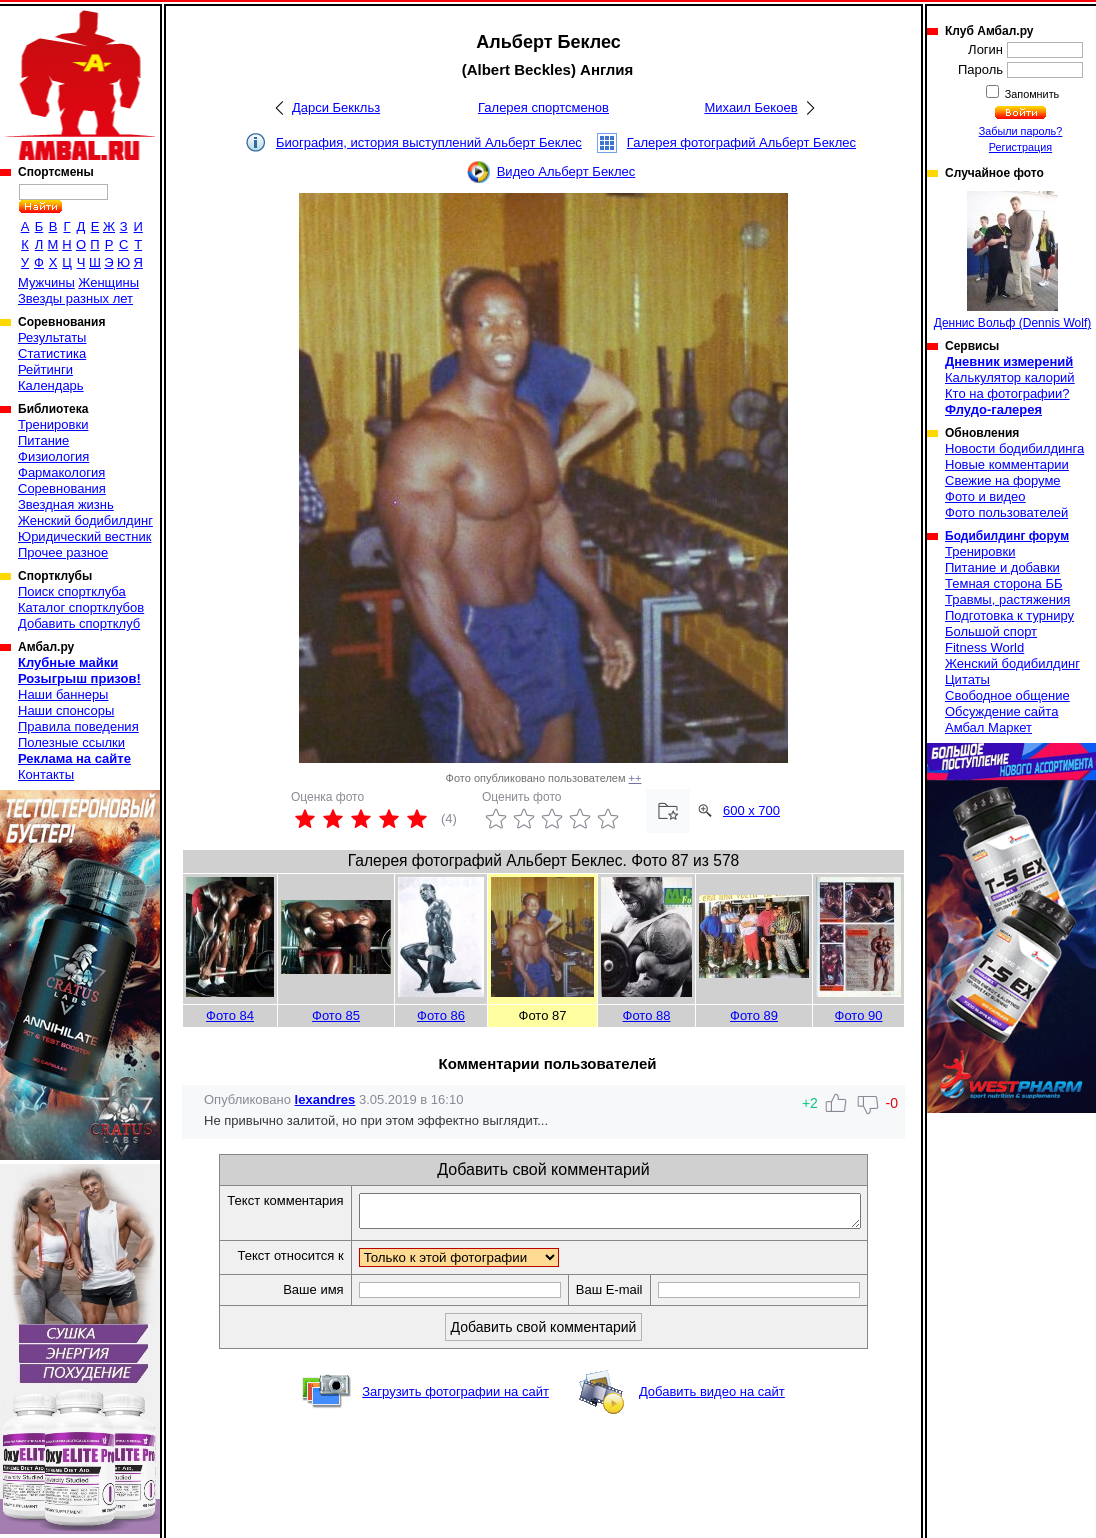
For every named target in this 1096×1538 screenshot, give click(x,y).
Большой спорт (991, 631)
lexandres (325, 1099)
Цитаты (967, 679)
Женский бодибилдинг (85, 520)
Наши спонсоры (66, 710)
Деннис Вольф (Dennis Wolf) (1012, 260)
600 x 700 (751, 810)
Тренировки (53, 424)
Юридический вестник (84, 536)
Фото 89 (754, 1015)
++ (635, 778)
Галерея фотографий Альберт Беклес (741, 142)
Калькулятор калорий (1010, 377)
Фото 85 (336, 1015)
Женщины (108, 282)
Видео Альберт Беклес (566, 171)
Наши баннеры (63, 694)
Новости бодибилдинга (1014, 448)
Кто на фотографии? (1007, 393)
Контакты (46, 774)
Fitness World (984, 647)
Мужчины (46, 282)
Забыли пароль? (1021, 131)
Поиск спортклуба (72, 591)
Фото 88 (647, 1015)
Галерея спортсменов (543, 107)
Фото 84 (230, 1015)
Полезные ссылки (71, 742)
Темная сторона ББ (1004, 583)
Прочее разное (63, 552)
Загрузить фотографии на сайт (455, 1397)
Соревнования (62, 488)
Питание (43, 440)
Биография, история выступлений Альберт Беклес (429, 142)
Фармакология (61, 472)
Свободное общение (1007, 695)
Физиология (53, 456)
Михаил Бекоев (750, 107)
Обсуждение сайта (1001, 711)
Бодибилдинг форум (1007, 536)
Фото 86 (441, 1015)
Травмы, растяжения (1007, 599)
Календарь (51, 385)
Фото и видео (985, 496)
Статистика (52, 353)
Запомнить (1031, 94)
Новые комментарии (1007, 464)
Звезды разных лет (75, 298)
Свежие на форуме (1003, 480)
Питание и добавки (1002, 567)
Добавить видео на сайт (712, 1397)
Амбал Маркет (988, 727)
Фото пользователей (1006, 512)
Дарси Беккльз (336, 107)
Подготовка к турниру (1009, 615)
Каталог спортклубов (81, 607)
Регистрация (1020, 147)
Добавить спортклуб (79, 623)
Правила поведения (78, 726)
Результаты (52, 337)
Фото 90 (859, 1015)
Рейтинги (45, 369)
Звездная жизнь (66, 504)
